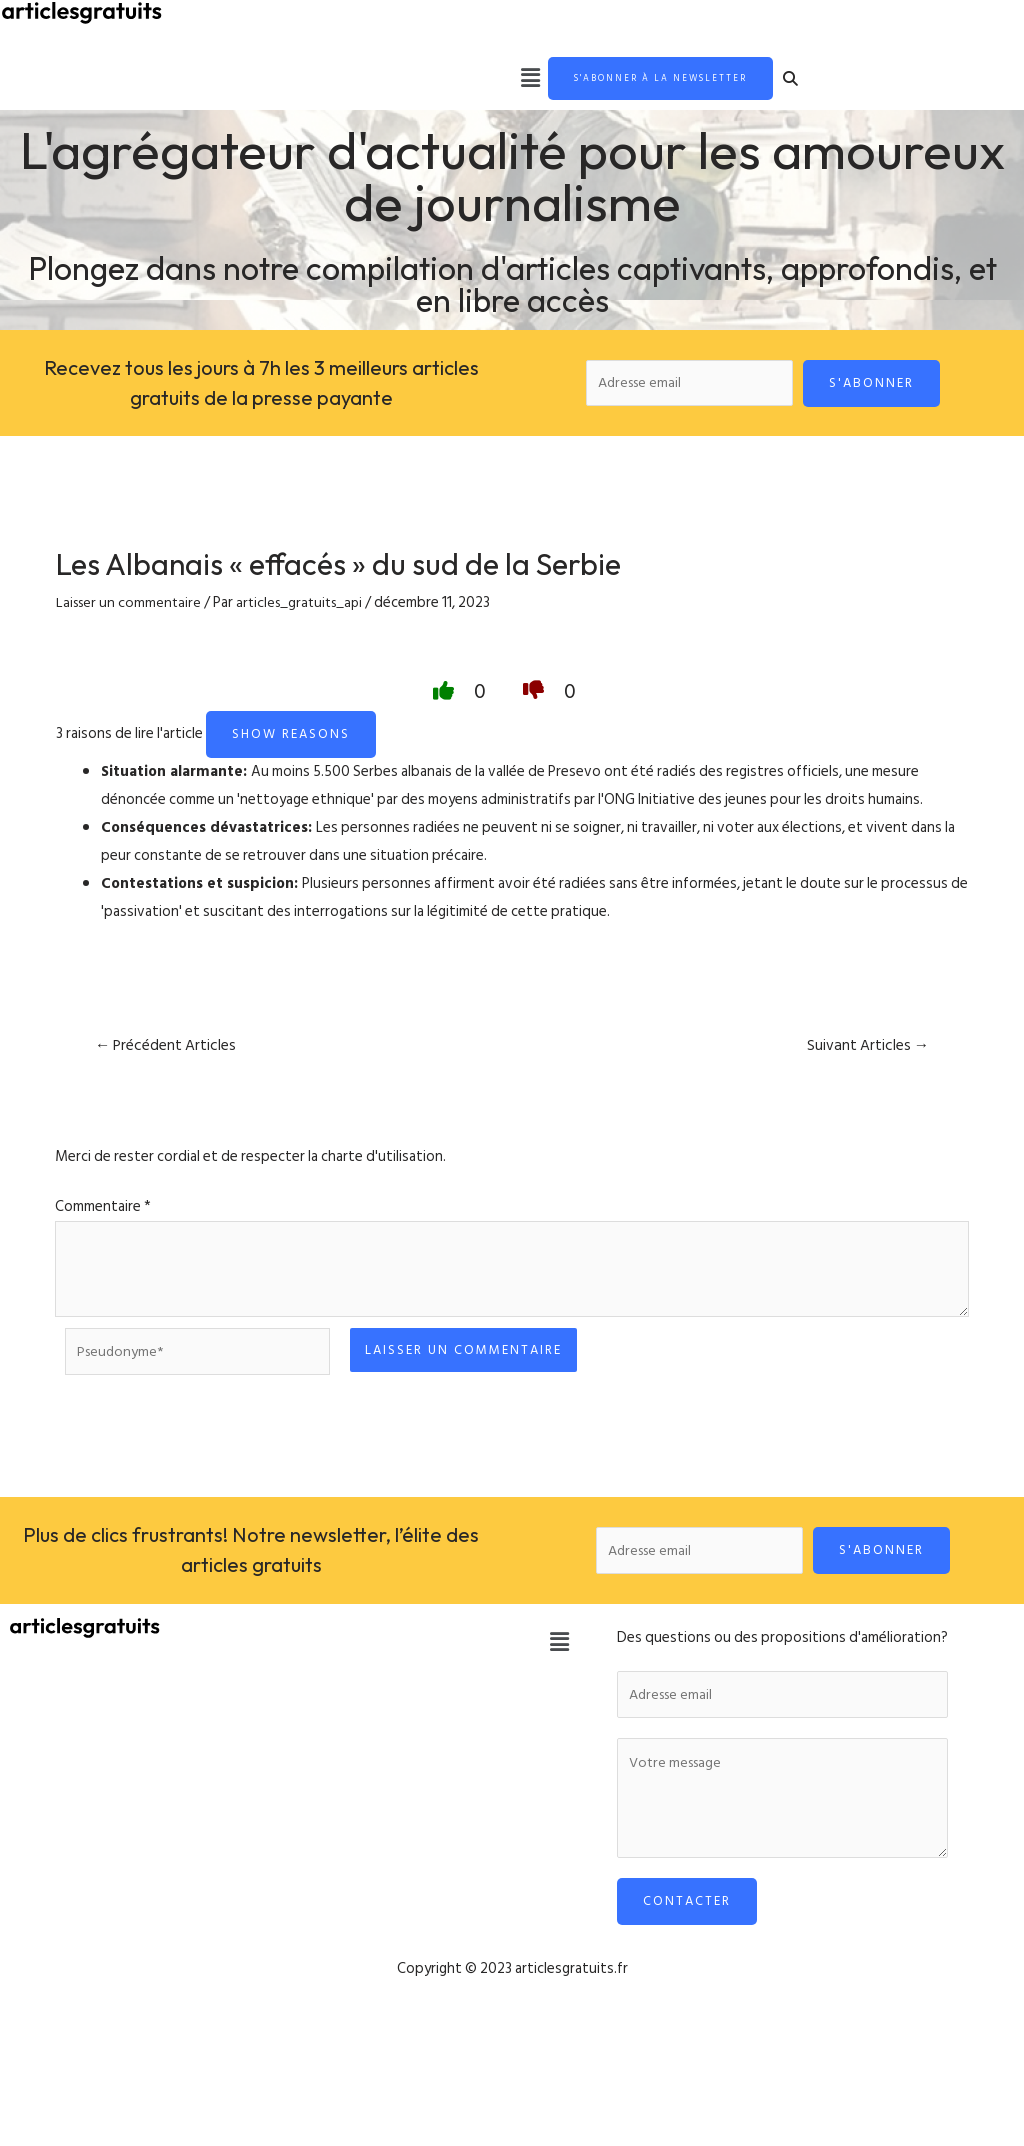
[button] (483, 81)
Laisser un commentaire (131, 610)
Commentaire (103, 1216)
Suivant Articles (865, 1055)
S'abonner (872, 388)
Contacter (687, 1920)
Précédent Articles (168, 1055)
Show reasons (291, 743)
